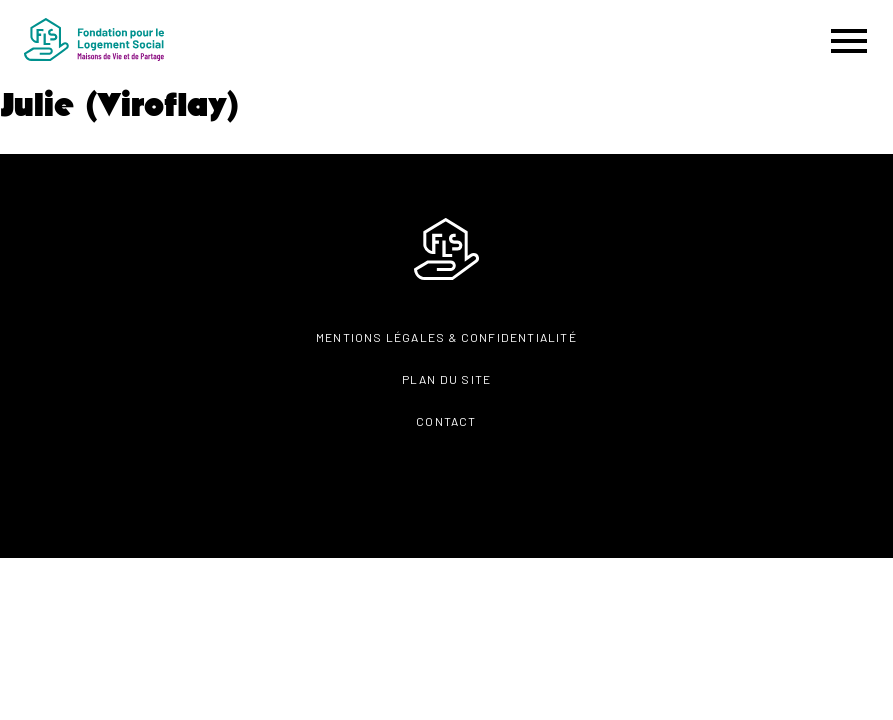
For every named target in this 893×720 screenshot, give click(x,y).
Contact (446, 421)
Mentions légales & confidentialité (446, 337)
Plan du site (446, 379)
